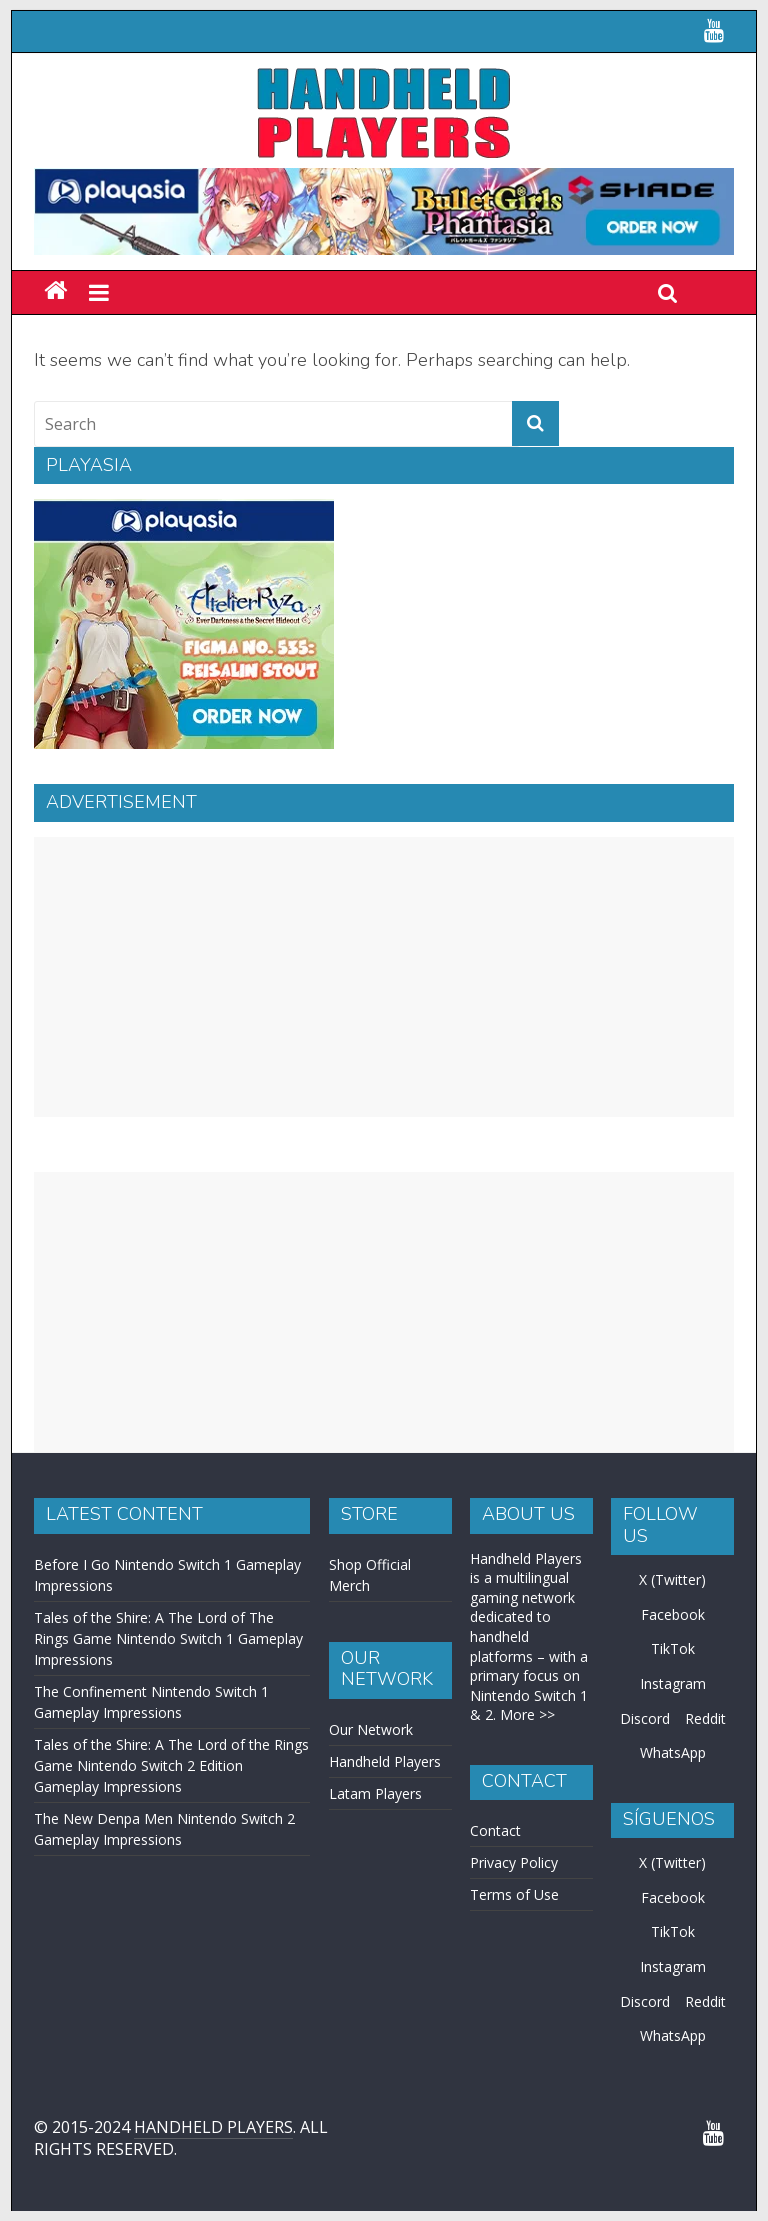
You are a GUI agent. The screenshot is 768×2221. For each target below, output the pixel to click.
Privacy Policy (514, 1862)
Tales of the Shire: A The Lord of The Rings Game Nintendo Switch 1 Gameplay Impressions (168, 1638)
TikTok (673, 1648)
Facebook (673, 1614)
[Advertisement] (384, 977)
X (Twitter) (672, 1579)
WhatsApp (673, 1752)
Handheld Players (385, 1761)
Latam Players (375, 1793)
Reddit (705, 1718)
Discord (645, 1718)
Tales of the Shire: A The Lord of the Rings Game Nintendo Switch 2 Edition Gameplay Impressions (171, 1765)
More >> (527, 1714)
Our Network (371, 1729)
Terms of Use (514, 1894)
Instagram (673, 1683)
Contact (495, 1830)
